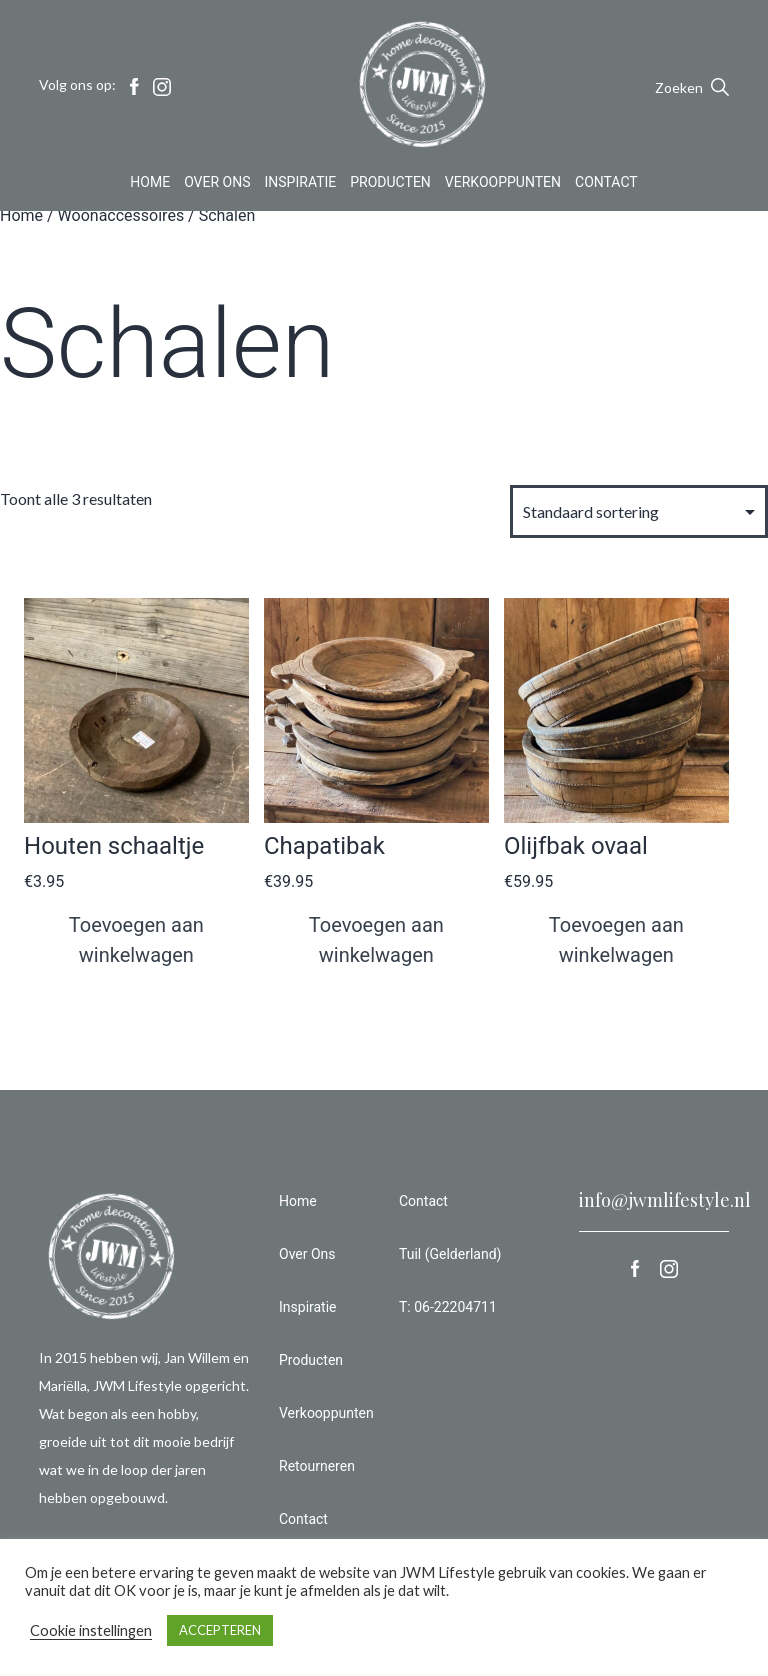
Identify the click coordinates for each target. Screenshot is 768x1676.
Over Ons (217, 184)
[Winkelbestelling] (639, 511)
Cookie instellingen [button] (91, 1630)
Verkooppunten (503, 184)
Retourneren (317, 1466)
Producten (390, 184)
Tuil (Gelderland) (450, 1254)
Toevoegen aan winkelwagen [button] (136, 940)
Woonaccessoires (121, 215)
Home (150, 184)
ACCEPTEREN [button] (220, 1630)
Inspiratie (301, 184)
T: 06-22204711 (448, 1307)
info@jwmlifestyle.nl (665, 1200)
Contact (606, 184)
